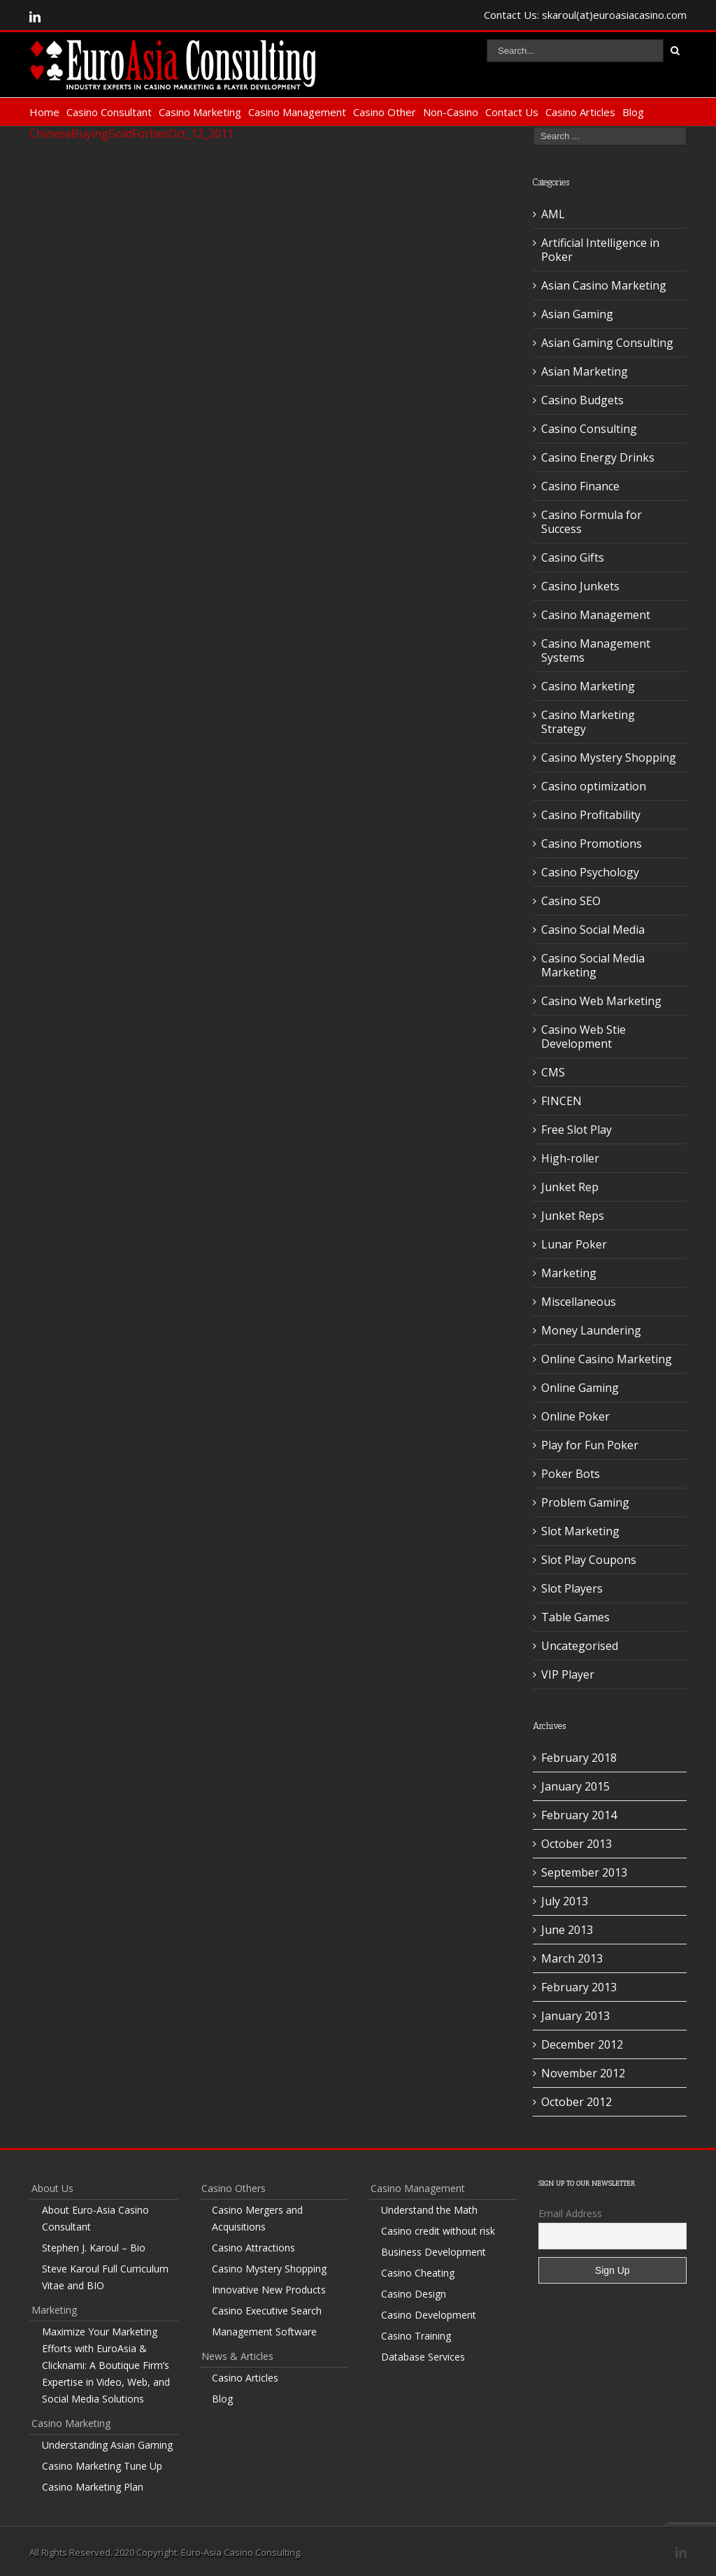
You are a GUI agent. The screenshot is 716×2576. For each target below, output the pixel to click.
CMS (553, 1072)
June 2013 (567, 1929)
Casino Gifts (572, 557)
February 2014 (579, 1815)
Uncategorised (579, 1646)
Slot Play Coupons (588, 1560)
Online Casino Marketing (606, 1359)
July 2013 (564, 1901)
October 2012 (576, 2101)
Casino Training (416, 2335)
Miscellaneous (578, 1302)
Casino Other (384, 112)
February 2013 (579, 1987)
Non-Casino (450, 112)
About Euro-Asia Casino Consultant (95, 2218)
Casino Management (297, 112)
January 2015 (575, 1786)
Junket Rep (570, 1187)
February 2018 (579, 1757)
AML (553, 214)
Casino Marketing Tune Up (102, 2465)
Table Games (575, 1617)
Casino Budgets (582, 400)
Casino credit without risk (438, 2230)
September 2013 (584, 1872)
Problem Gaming (585, 1502)
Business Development (433, 2251)
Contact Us (511, 112)
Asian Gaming (577, 314)
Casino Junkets (580, 586)
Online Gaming (580, 1388)
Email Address (570, 2213)
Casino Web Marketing (601, 1001)
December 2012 (582, 2044)
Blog (633, 112)
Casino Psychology (590, 872)
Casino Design (413, 2293)
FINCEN (561, 1101)
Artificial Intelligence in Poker (600, 250)
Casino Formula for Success (591, 522)
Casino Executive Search (267, 2310)
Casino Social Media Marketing (593, 965)
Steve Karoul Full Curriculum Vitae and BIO (105, 2277)
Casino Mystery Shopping (608, 757)
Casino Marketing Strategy (588, 722)
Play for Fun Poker (589, 1445)
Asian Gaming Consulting (607, 343)
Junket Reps (572, 1216)
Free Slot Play (576, 1130)
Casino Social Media (593, 930)
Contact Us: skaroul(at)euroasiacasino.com (585, 15)
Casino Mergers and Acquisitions (257, 2218)
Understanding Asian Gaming (107, 2445)
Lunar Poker (574, 1244)
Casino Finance (580, 486)
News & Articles (237, 2356)
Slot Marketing (580, 1531)
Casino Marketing (200, 112)
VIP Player (567, 1674)
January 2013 (575, 2015)
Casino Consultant (109, 112)
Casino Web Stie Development (583, 1037)
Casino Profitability (590, 815)
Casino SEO (571, 901)
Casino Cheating (417, 2272)
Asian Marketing (584, 371)
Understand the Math (429, 2209)
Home (44, 112)
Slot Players (572, 1588)
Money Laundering (591, 1330)
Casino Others (233, 2188)
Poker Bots (570, 1474)
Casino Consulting (589, 429)
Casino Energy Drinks (597, 457)
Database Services (423, 2356)
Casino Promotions (591, 844)
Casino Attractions (253, 2247)
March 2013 (572, 1958)
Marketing (568, 1273)
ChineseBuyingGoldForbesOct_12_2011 (131, 133)
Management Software (264, 2331)
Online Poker (575, 1416)
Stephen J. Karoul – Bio (93, 2247)
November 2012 (583, 2073)
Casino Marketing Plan (92, 2486)
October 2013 (576, 1843)
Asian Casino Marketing (603, 285)
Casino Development (428, 2314)
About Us (52, 2188)
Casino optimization (593, 786)
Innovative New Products (269, 2289)
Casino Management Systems (595, 650)
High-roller (570, 1158)
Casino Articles (580, 112)
